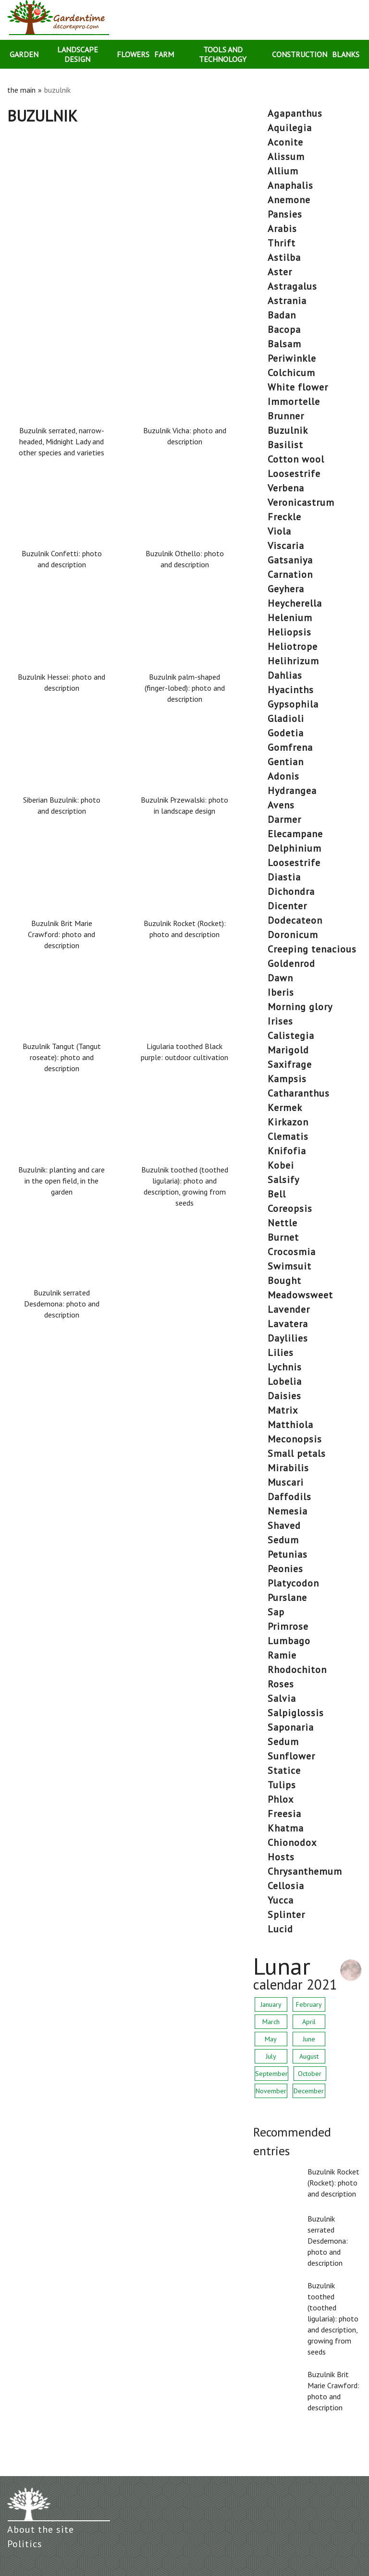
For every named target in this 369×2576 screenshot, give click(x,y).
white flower (298, 387)
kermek (285, 1107)
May (271, 2039)
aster (280, 272)
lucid (280, 1929)
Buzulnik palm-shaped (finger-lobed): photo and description (185, 688)
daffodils (289, 1496)
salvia (282, 1698)
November (271, 2091)
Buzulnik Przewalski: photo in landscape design (184, 805)
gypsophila (293, 704)
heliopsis (289, 632)
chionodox (292, 1842)
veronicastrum (301, 502)
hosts (281, 1857)
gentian (286, 762)
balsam (284, 344)
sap (276, 1612)
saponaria (291, 1727)
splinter (286, 1914)
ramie (282, 1655)
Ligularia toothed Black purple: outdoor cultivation (184, 1051)
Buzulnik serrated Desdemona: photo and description (61, 1303)
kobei (281, 1165)
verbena (286, 488)
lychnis (285, 1367)
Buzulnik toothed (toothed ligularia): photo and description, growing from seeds (184, 1186)
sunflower (291, 1756)
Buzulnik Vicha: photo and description (184, 436)
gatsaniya (290, 560)
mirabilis (288, 1468)
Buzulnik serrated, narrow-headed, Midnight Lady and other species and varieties (61, 441)
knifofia (287, 1151)
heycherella (295, 603)
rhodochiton (297, 1669)
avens (281, 805)
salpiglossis (296, 1713)
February (309, 2004)
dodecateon (295, 920)
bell (277, 1194)
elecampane (295, 834)
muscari (286, 1482)
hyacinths (291, 690)
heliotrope (293, 646)
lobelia (285, 1381)
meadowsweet (300, 1295)
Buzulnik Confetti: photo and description (62, 559)
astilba (284, 257)
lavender (289, 1309)
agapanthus (295, 113)
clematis (288, 1136)
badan (282, 315)
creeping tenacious (312, 949)
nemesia (288, 1511)
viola (279, 531)
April (309, 2021)
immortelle (294, 401)
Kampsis (287, 1079)
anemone (289, 200)
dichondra (291, 891)
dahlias (285, 675)
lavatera (288, 1324)
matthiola (290, 1424)
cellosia (286, 1886)
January (271, 2004)
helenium (290, 617)
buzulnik (288, 430)
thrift (281, 243)
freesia (284, 1813)
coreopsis (290, 1208)
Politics (24, 2544)
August (309, 2056)
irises (280, 1021)
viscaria (286, 545)
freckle (284, 517)
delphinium (294, 848)
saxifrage (290, 1064)
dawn (280, 978)
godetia (286, 733)
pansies (285, 214)
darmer (284, 819)
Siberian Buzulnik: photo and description (61, 805)
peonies (285, 1569)
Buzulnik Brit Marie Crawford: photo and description (61, 934)
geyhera (286, 589)
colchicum (291, 372)
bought (284, 1280)
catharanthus (299, 1093)
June (309, 2039)
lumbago (289, 1641)
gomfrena (290, 747)
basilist (285, 445)
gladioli (286, 718)
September (271, 2073)
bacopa (284, 329)
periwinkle (292, 358)
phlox (281, 1799)
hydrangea (292, 790)
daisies (284, 1396)
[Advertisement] (123, 196)
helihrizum (293, 661)
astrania (287, 300)
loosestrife (294, 473)
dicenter (287, 906)
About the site (40, 2529)
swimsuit (289, 1266)
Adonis (283, 776)
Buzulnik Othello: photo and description (185, 559)
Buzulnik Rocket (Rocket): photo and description (185, 928)
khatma (286, 1828)
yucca (281, 1900)
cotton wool (296, 459)
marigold (288, 1050)
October (309, 2073)
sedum (283, 1540)
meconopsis (295, 1439)
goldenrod (291, 963)
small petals (297, 1453)
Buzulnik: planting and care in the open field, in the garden (61, 1180)
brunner (286, 416)
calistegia (291, 1035)
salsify (283, 1179)
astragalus (292, 286)
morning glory (300, 1007)
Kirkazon (288, 1122)
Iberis (281, 992)
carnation (290, 574)
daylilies (288, 1338)
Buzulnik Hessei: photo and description (61, 682)
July (271, 2056)
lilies (281, 1352)
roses (281, 1684)
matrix (283, 1410)
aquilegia (290, 128)
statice (284, 1770)
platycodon (293, 1583)
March (271, 2021)
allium (283, 171)
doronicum (293, 934)
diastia (284, 877)
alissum (286, 156)
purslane (287, 1597)
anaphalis (290, 185)
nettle (282, 1223)
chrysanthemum (305, 1871)
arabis (282, 228)
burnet (283, 1237)
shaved (284, 1525)
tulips (282, 1785)
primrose (288, 1626)
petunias (288, 1554)
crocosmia (292, 1251)
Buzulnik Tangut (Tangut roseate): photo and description (62, 1057)
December (309, 2091)
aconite (285, 142)
